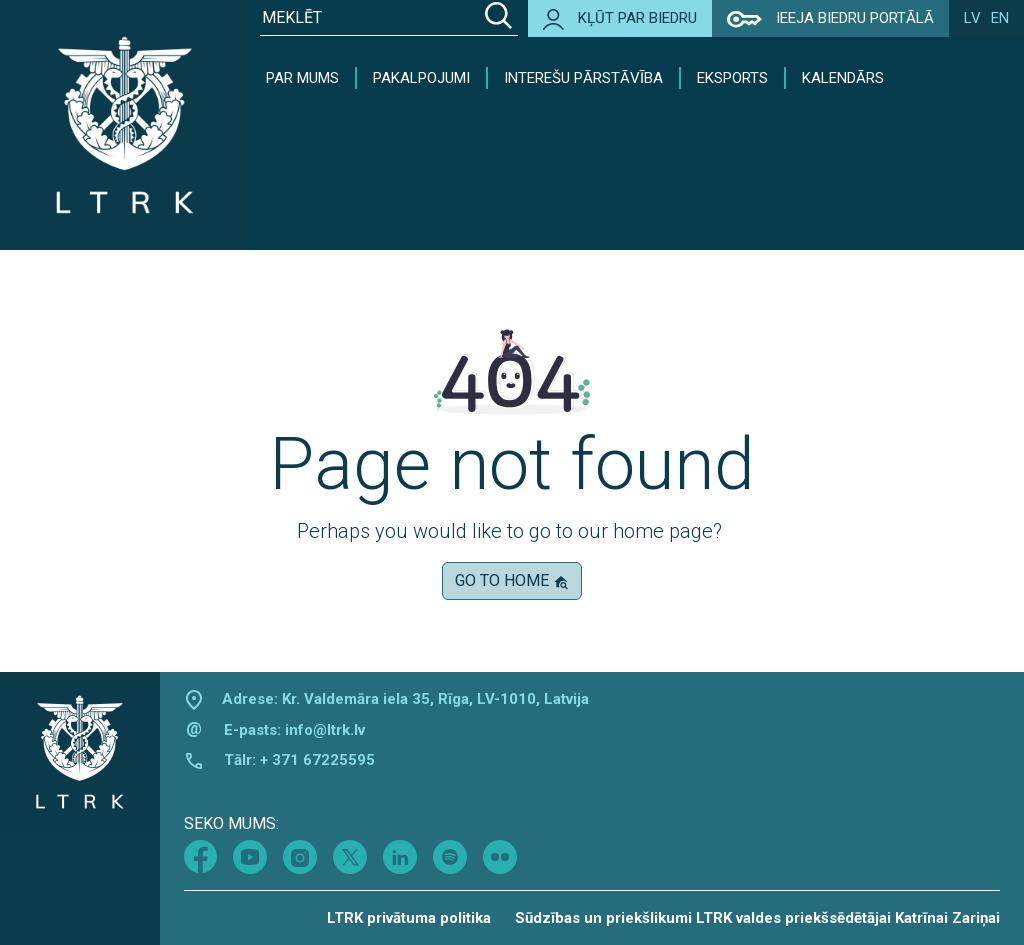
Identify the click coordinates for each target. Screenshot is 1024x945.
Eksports (732, 78)
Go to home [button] (512, 580)
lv (972, 18)
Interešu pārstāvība (583, 78)
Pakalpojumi (421, 78)
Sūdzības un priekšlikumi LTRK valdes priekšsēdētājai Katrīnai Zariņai (757, 918)
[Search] (498, 18)
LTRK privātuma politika (409, 918)
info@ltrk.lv (325, 730)
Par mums (302, 78)
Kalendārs (843, 78)
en (1000, 18)
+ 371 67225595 (317, 760)
